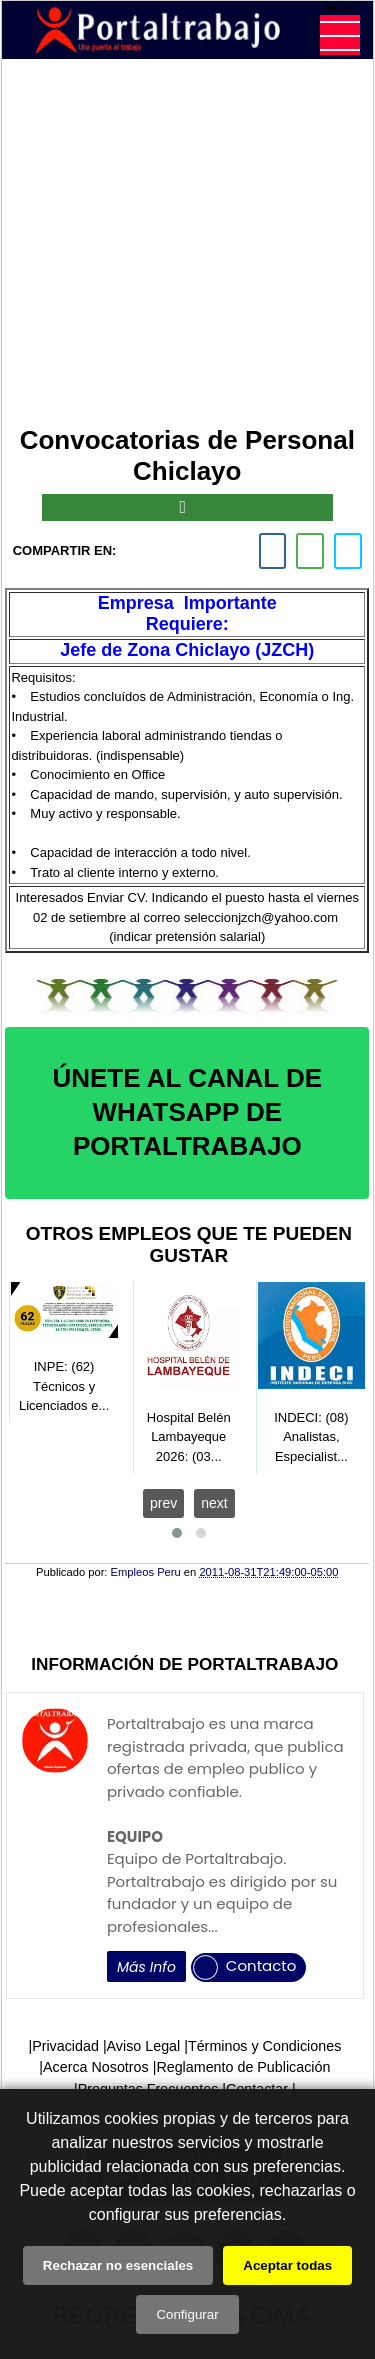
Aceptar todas (287, 2265)
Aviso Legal (144, 2046)
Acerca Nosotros (96, 2067)
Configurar (187, 2314)
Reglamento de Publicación (243, 2067)
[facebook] (273, 551)
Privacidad (65, 2046)
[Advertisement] (187, 246)
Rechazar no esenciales (118, 2265)
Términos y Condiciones (264, 2046)
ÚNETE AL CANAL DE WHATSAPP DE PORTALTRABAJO (187, 1112)
